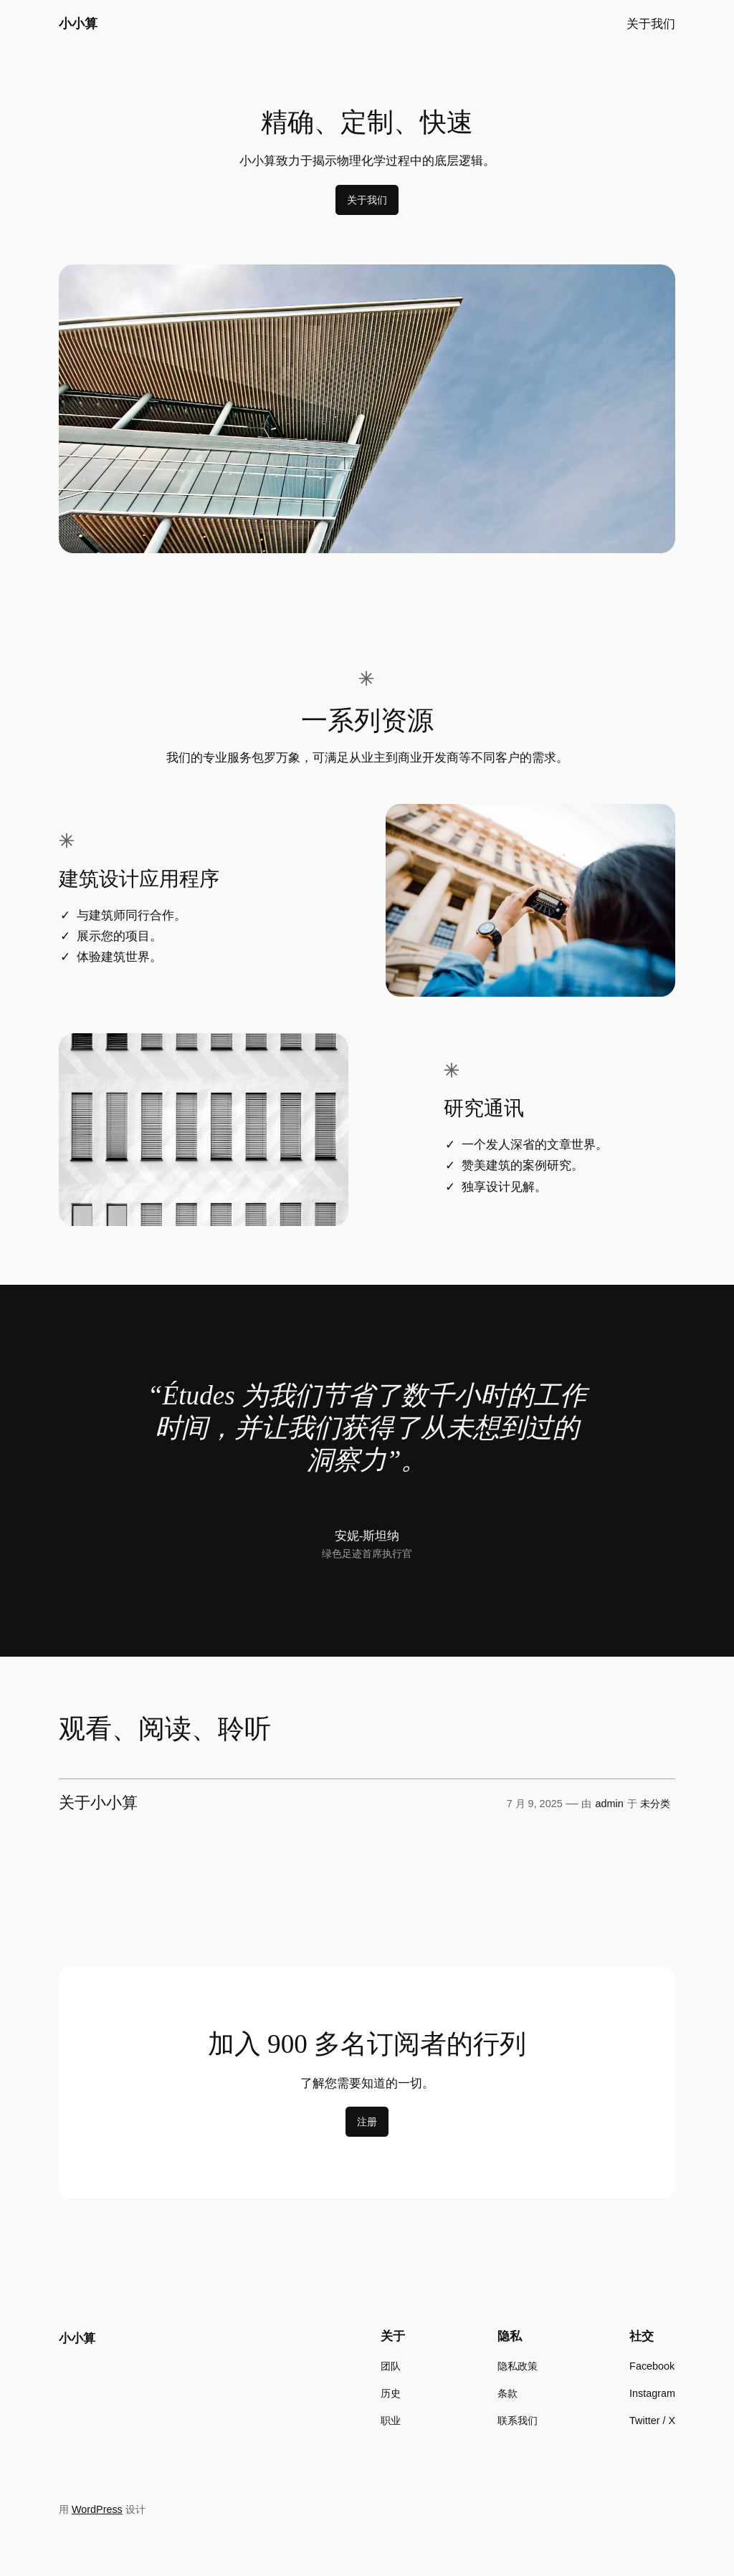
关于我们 (367, 200)
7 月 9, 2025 (535, 1803)
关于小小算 (98, 1803)
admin (610, 1803)
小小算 (78, 23)
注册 (367, 2121)
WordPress (97, 2509)
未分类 (655, 1803)
